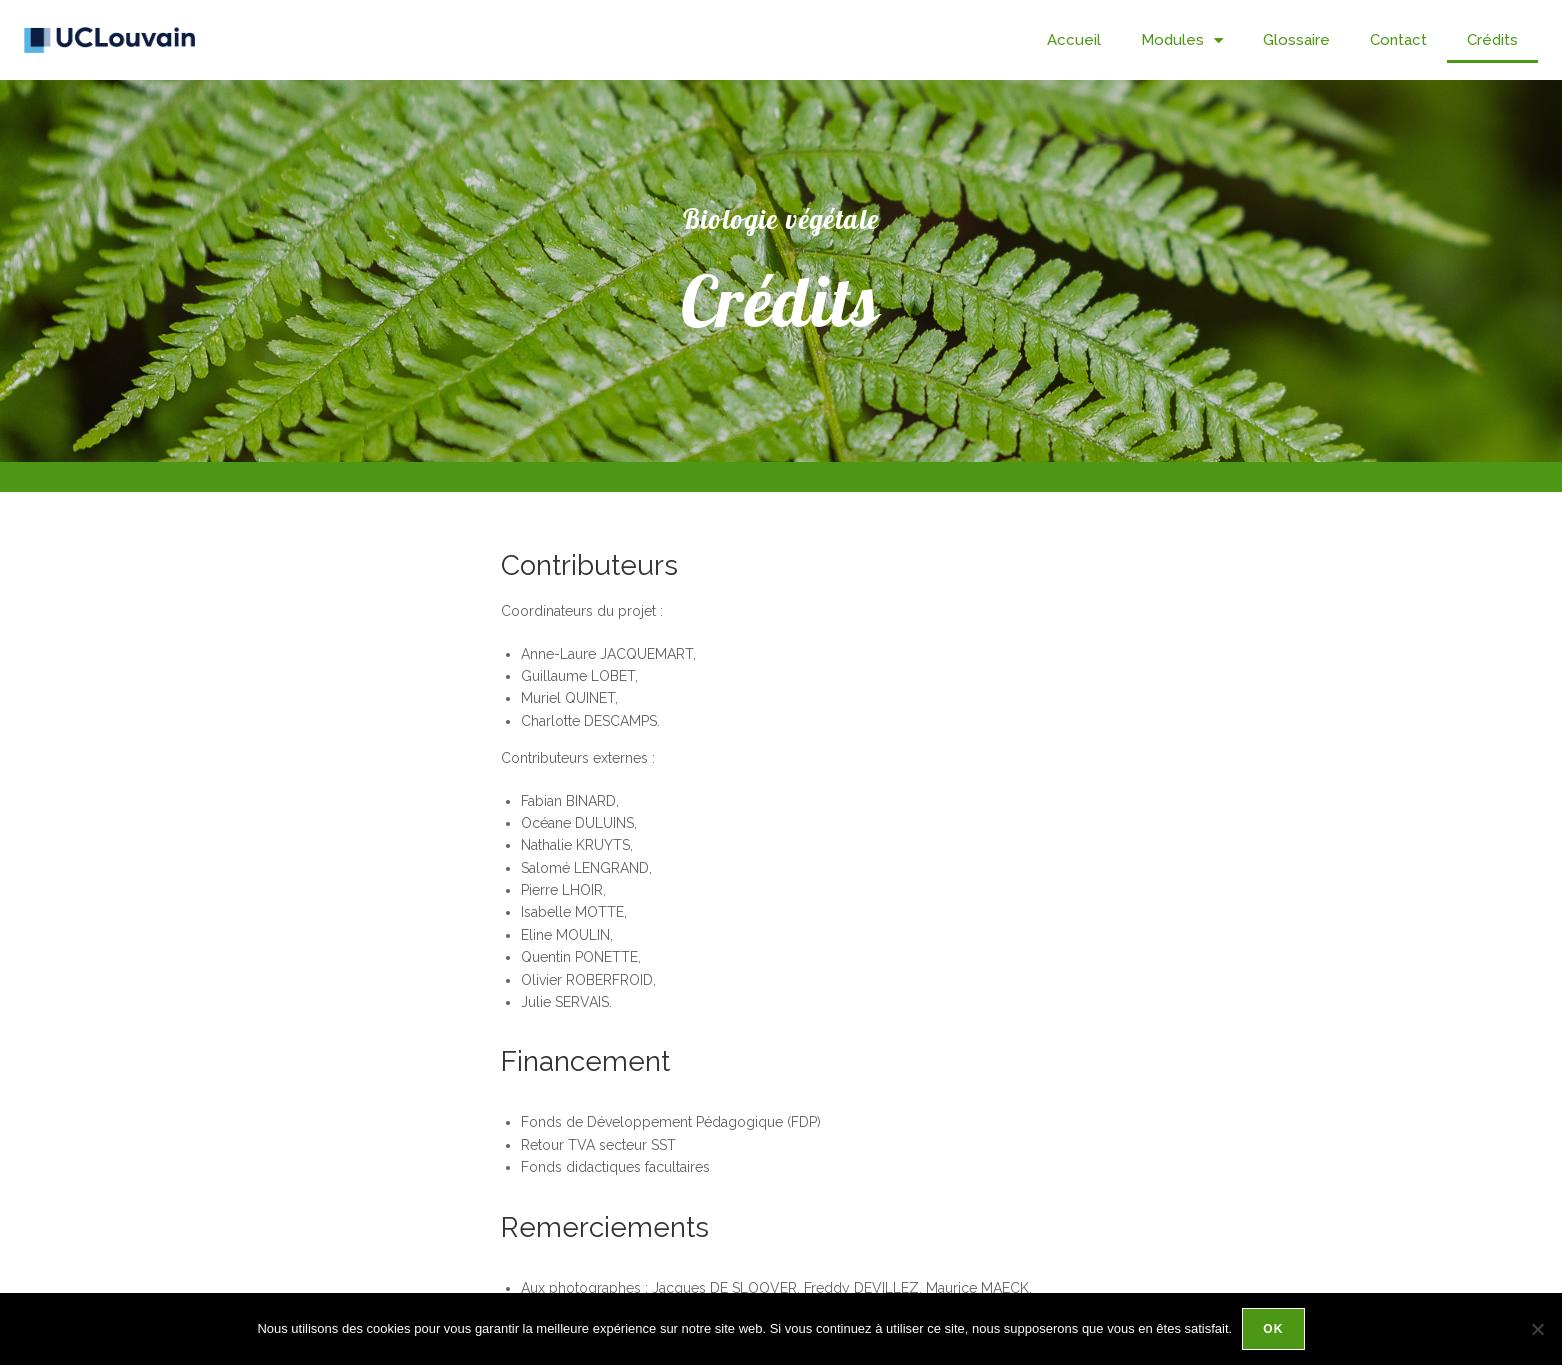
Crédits (1492, 40)
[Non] (1537, 1329)
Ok (1273, 1329)
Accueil (1074, 40)
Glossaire (1296, 40)
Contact (1398, 40)
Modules (1182, 40)
